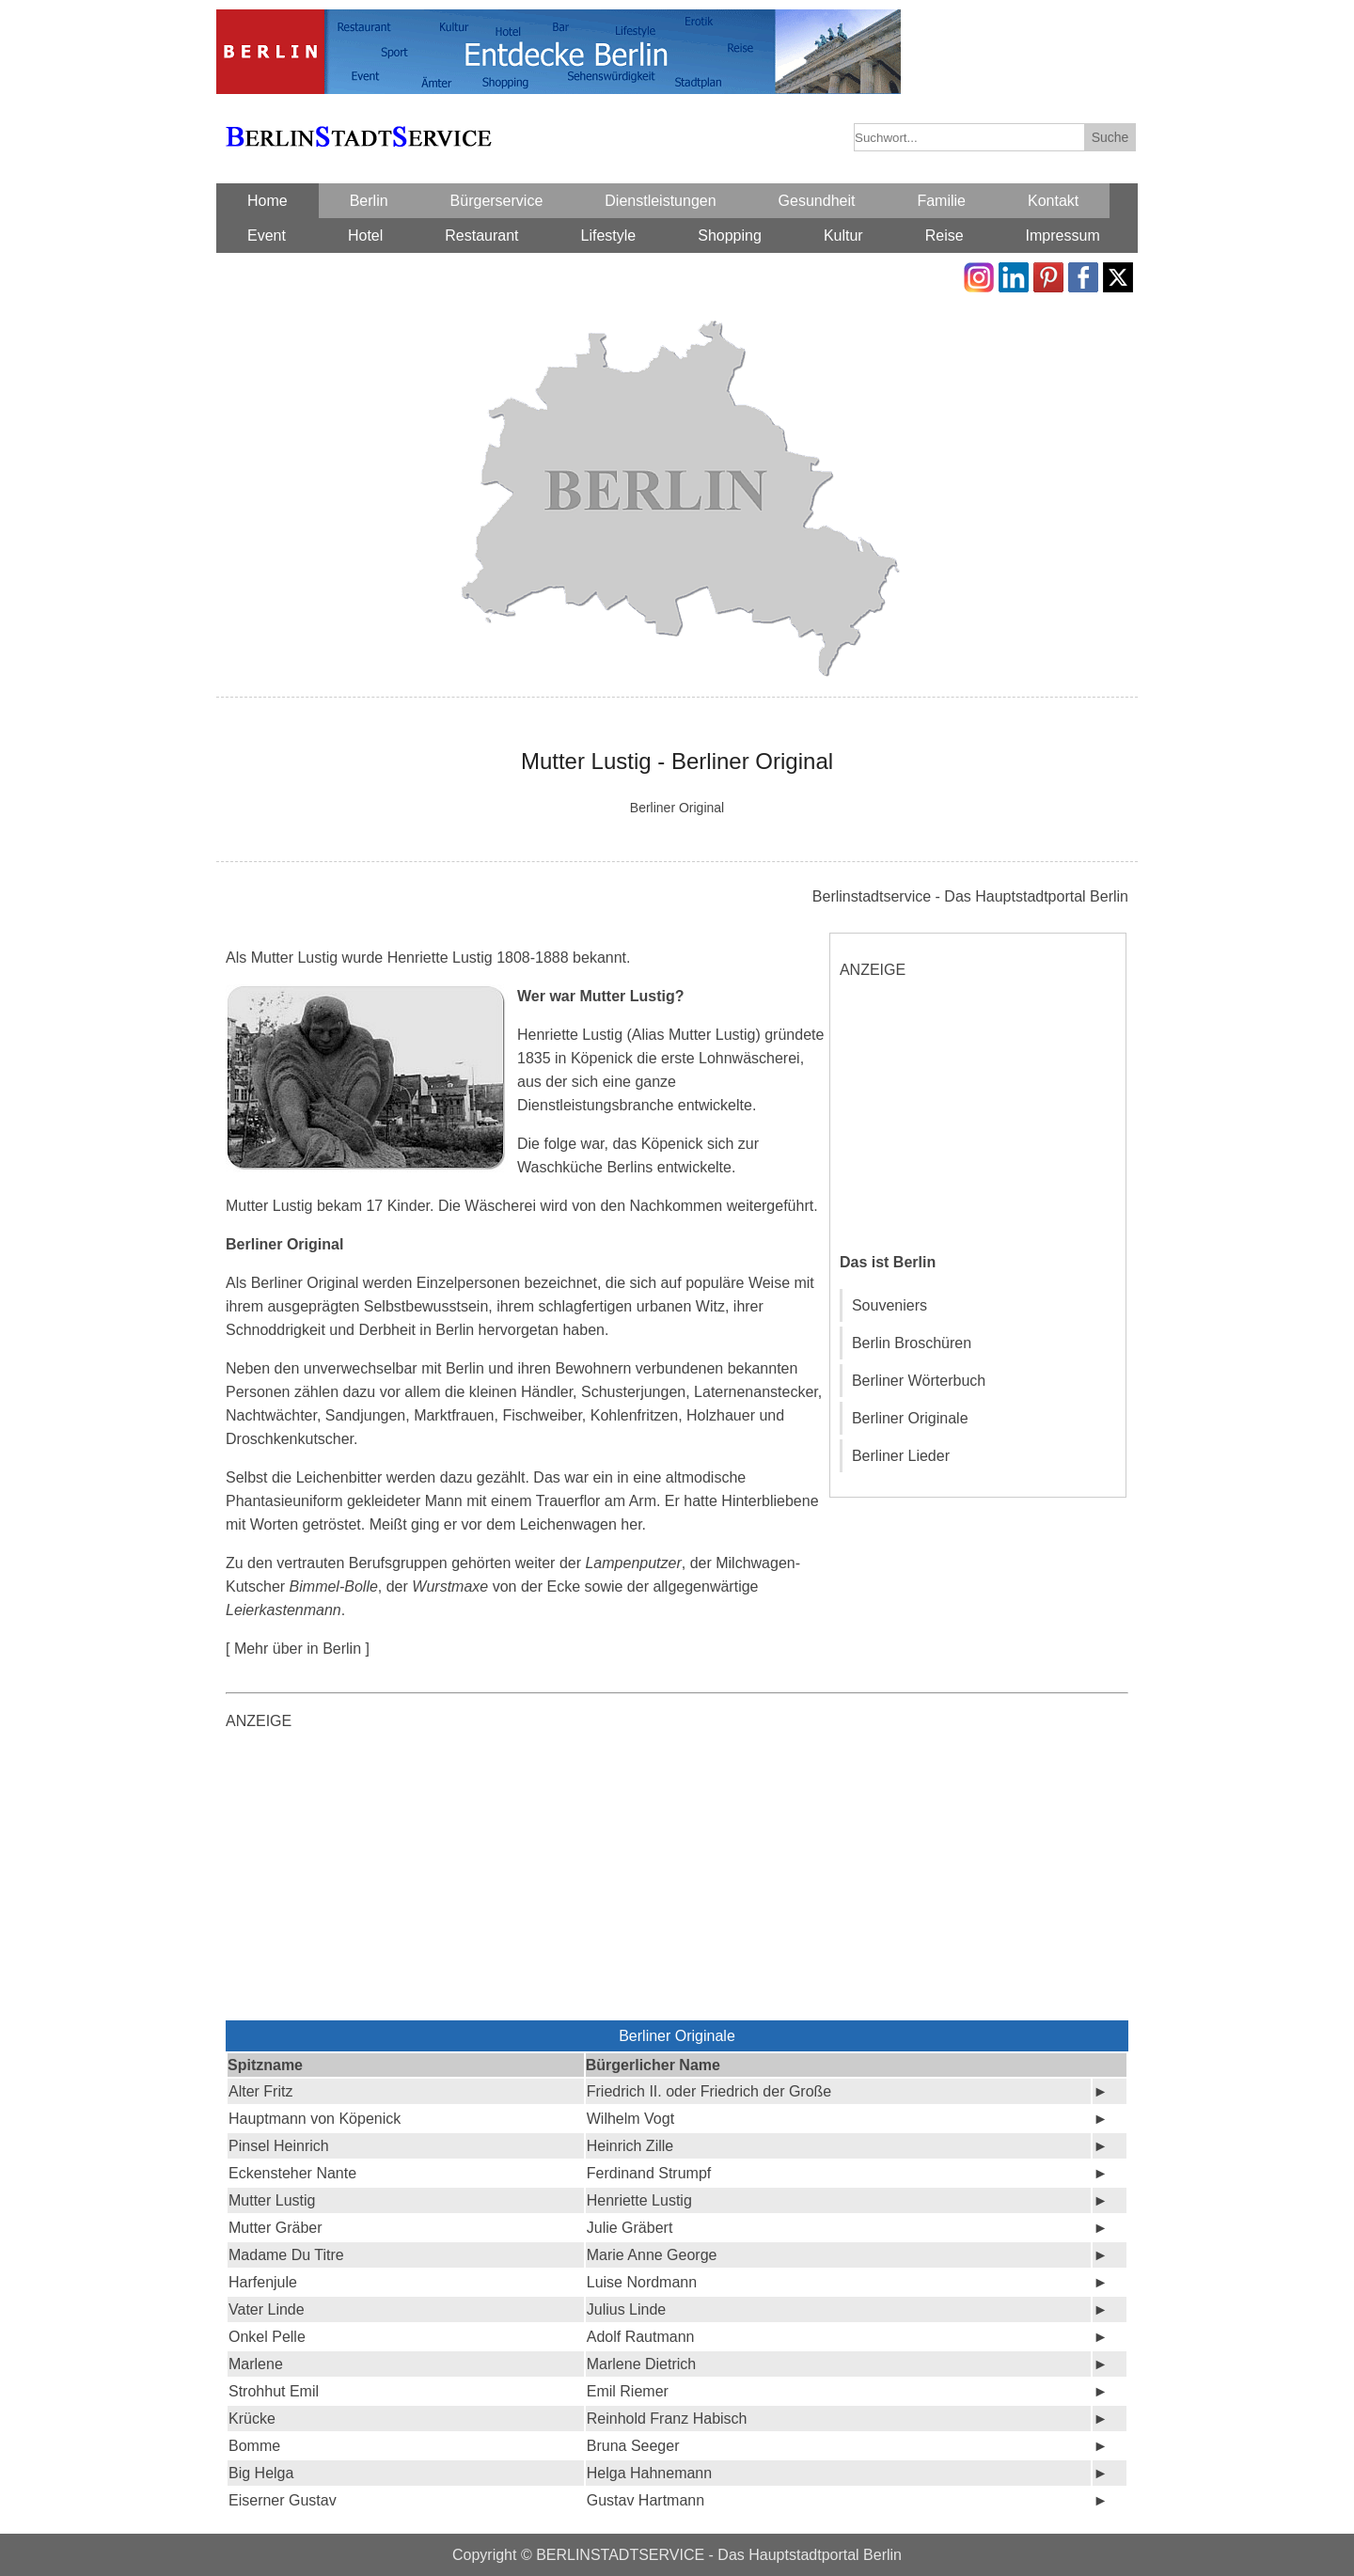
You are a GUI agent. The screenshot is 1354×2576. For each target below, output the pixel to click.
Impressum (1063, 235)
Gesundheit (817, 201)
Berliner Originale (910, 1418)
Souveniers (889, 1305)
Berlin (369, 201)
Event (266, 235)
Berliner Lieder (901, 1456)
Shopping (730, 235)
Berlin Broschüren (911, 1343)
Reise (944, 235)
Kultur (843, 235)
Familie (941, 201)
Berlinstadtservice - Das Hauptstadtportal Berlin (970, 896)
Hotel (365, 235)
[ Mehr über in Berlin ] (298, 1649)
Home (267, 201)
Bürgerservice (496, 201)
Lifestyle (609, 235)
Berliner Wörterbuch (918, 1381)
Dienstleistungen (660, 201)
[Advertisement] (981, 1114)
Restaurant (481, 235)
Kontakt (1053, 201)
